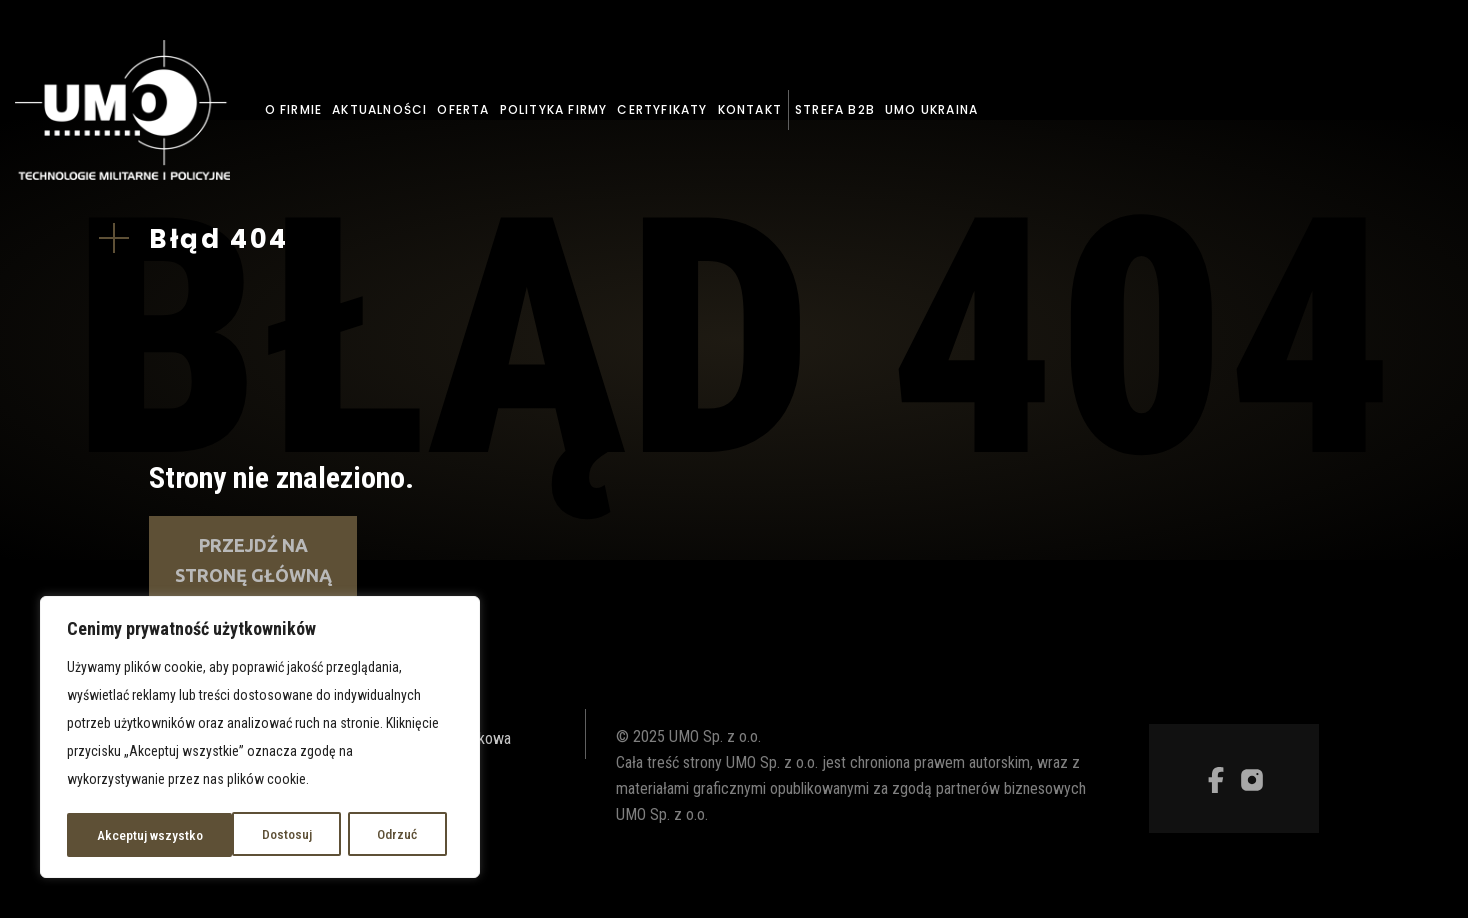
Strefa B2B (835, 109)
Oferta (463, 109)
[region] (260, 739)
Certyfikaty (662, 109)
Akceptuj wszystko (371, 835)
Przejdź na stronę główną (253, 560)
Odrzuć (231, 835)
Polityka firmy (554, 109)
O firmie (294, 109)
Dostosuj (121, 835)
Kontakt (750, 109)
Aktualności (379, 109)
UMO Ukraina (931, 109)
